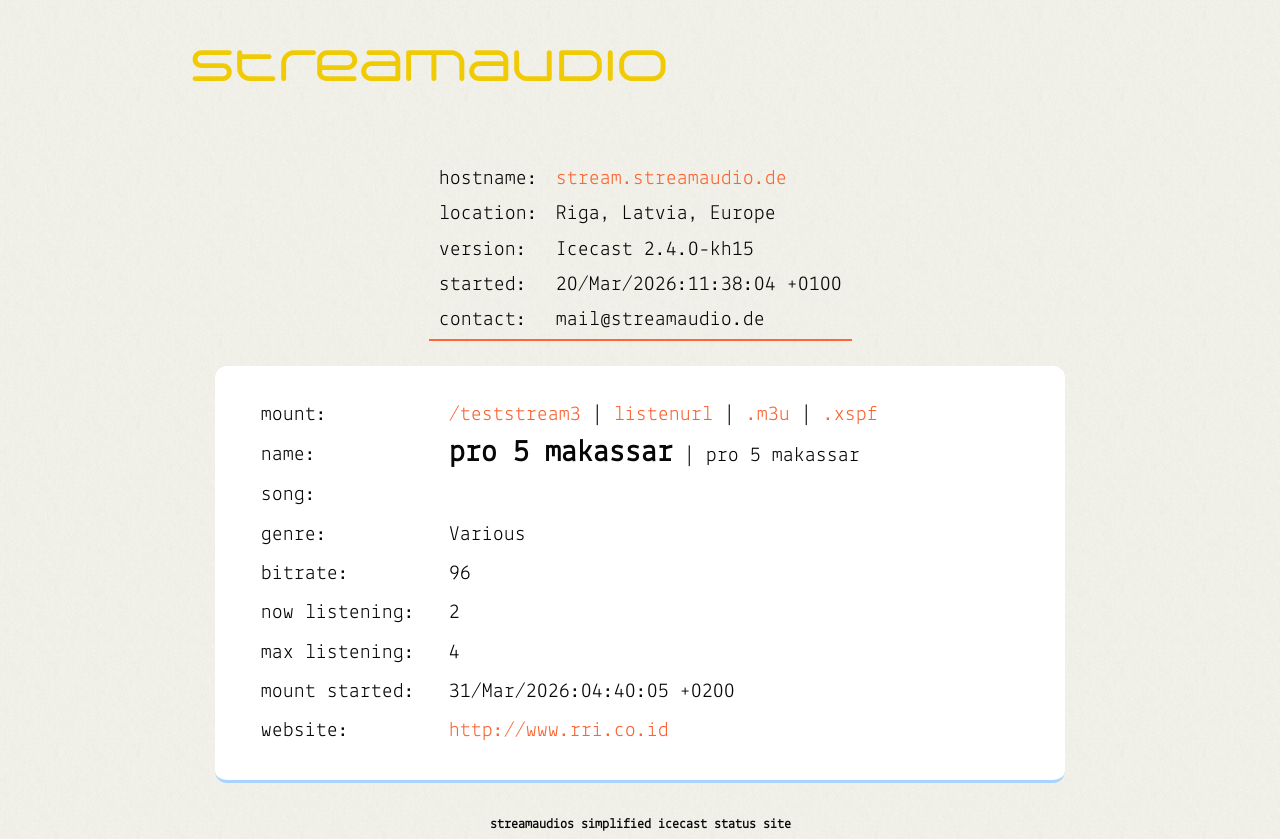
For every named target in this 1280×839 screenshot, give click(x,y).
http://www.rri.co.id (559, 730)
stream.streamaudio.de (671, 178)
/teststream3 (515, 414)
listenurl (663, 414)
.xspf (850, 414)
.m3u (768, 414)
